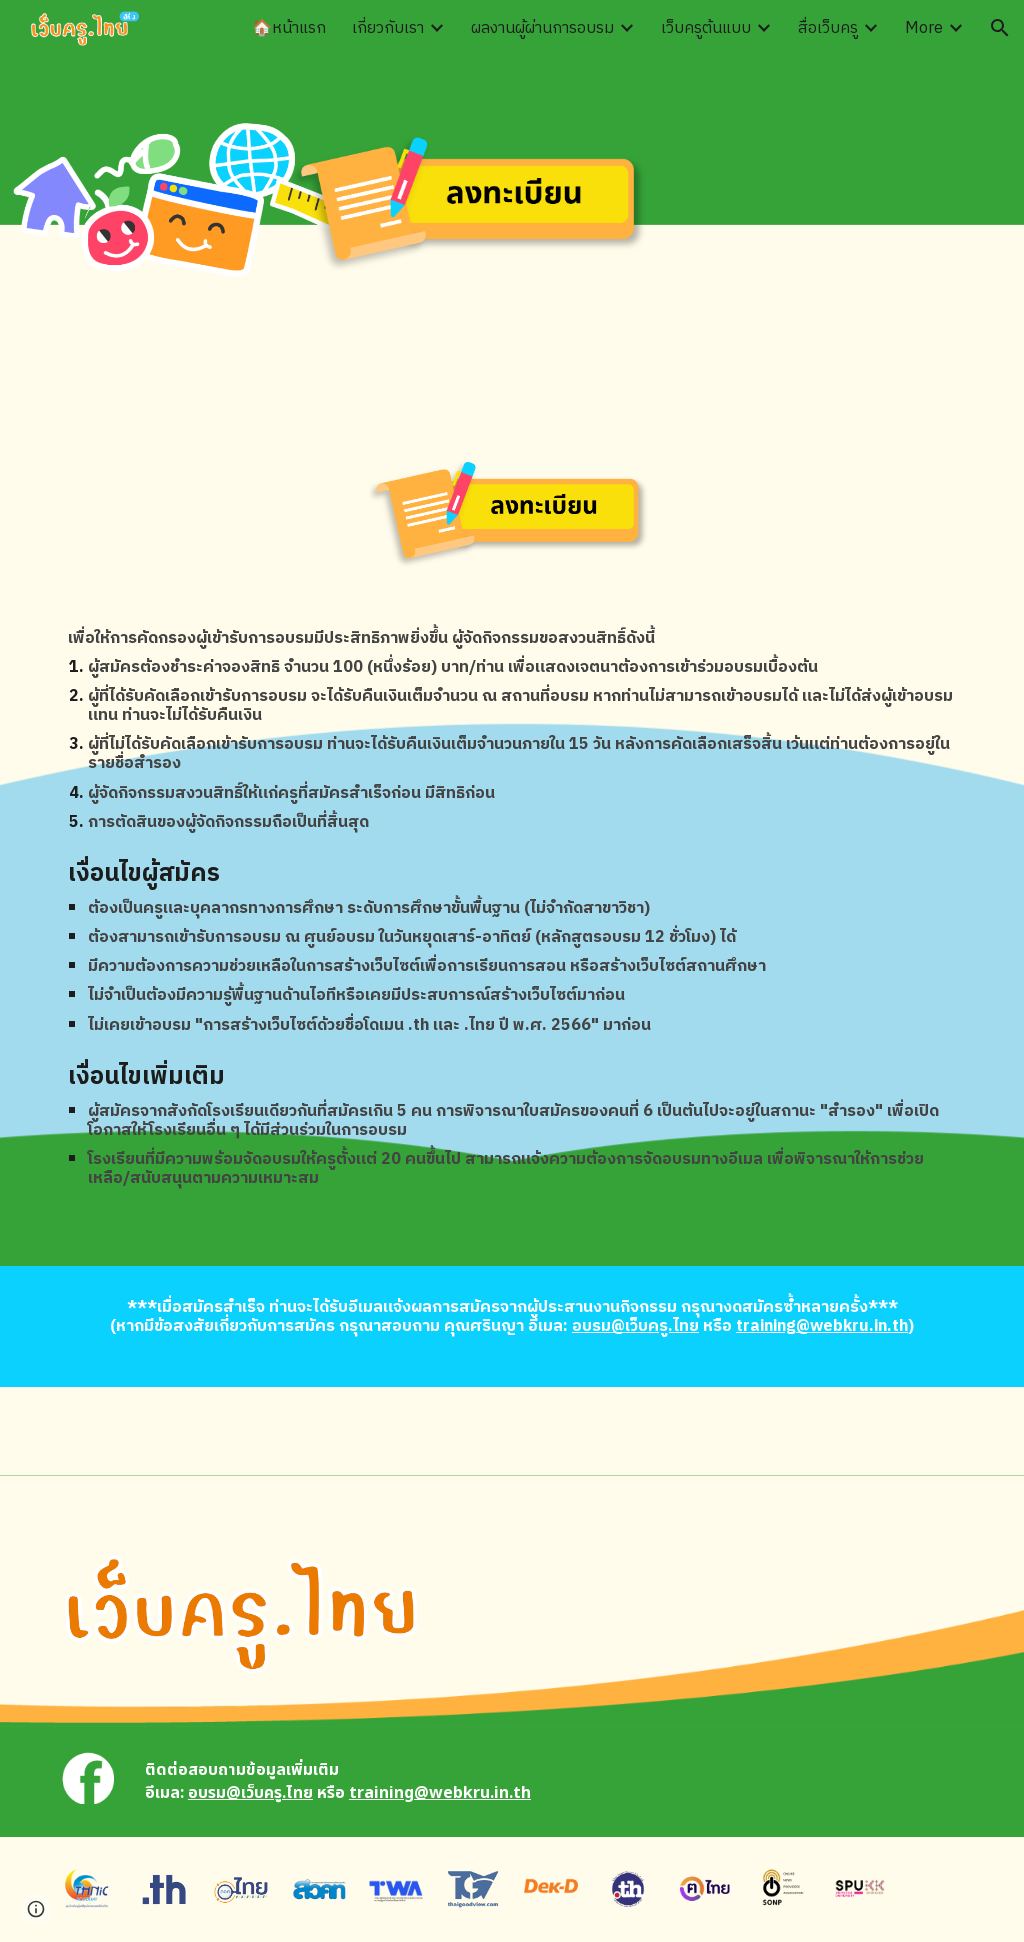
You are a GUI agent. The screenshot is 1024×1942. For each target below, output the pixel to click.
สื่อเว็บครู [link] (828, 28)
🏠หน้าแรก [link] (289, 28)
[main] (512, 731)
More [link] (924, 28)
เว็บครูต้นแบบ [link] (706, 28)
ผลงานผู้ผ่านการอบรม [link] (542, 28)
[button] (1000, 28)
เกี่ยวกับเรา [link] (388, 28)
